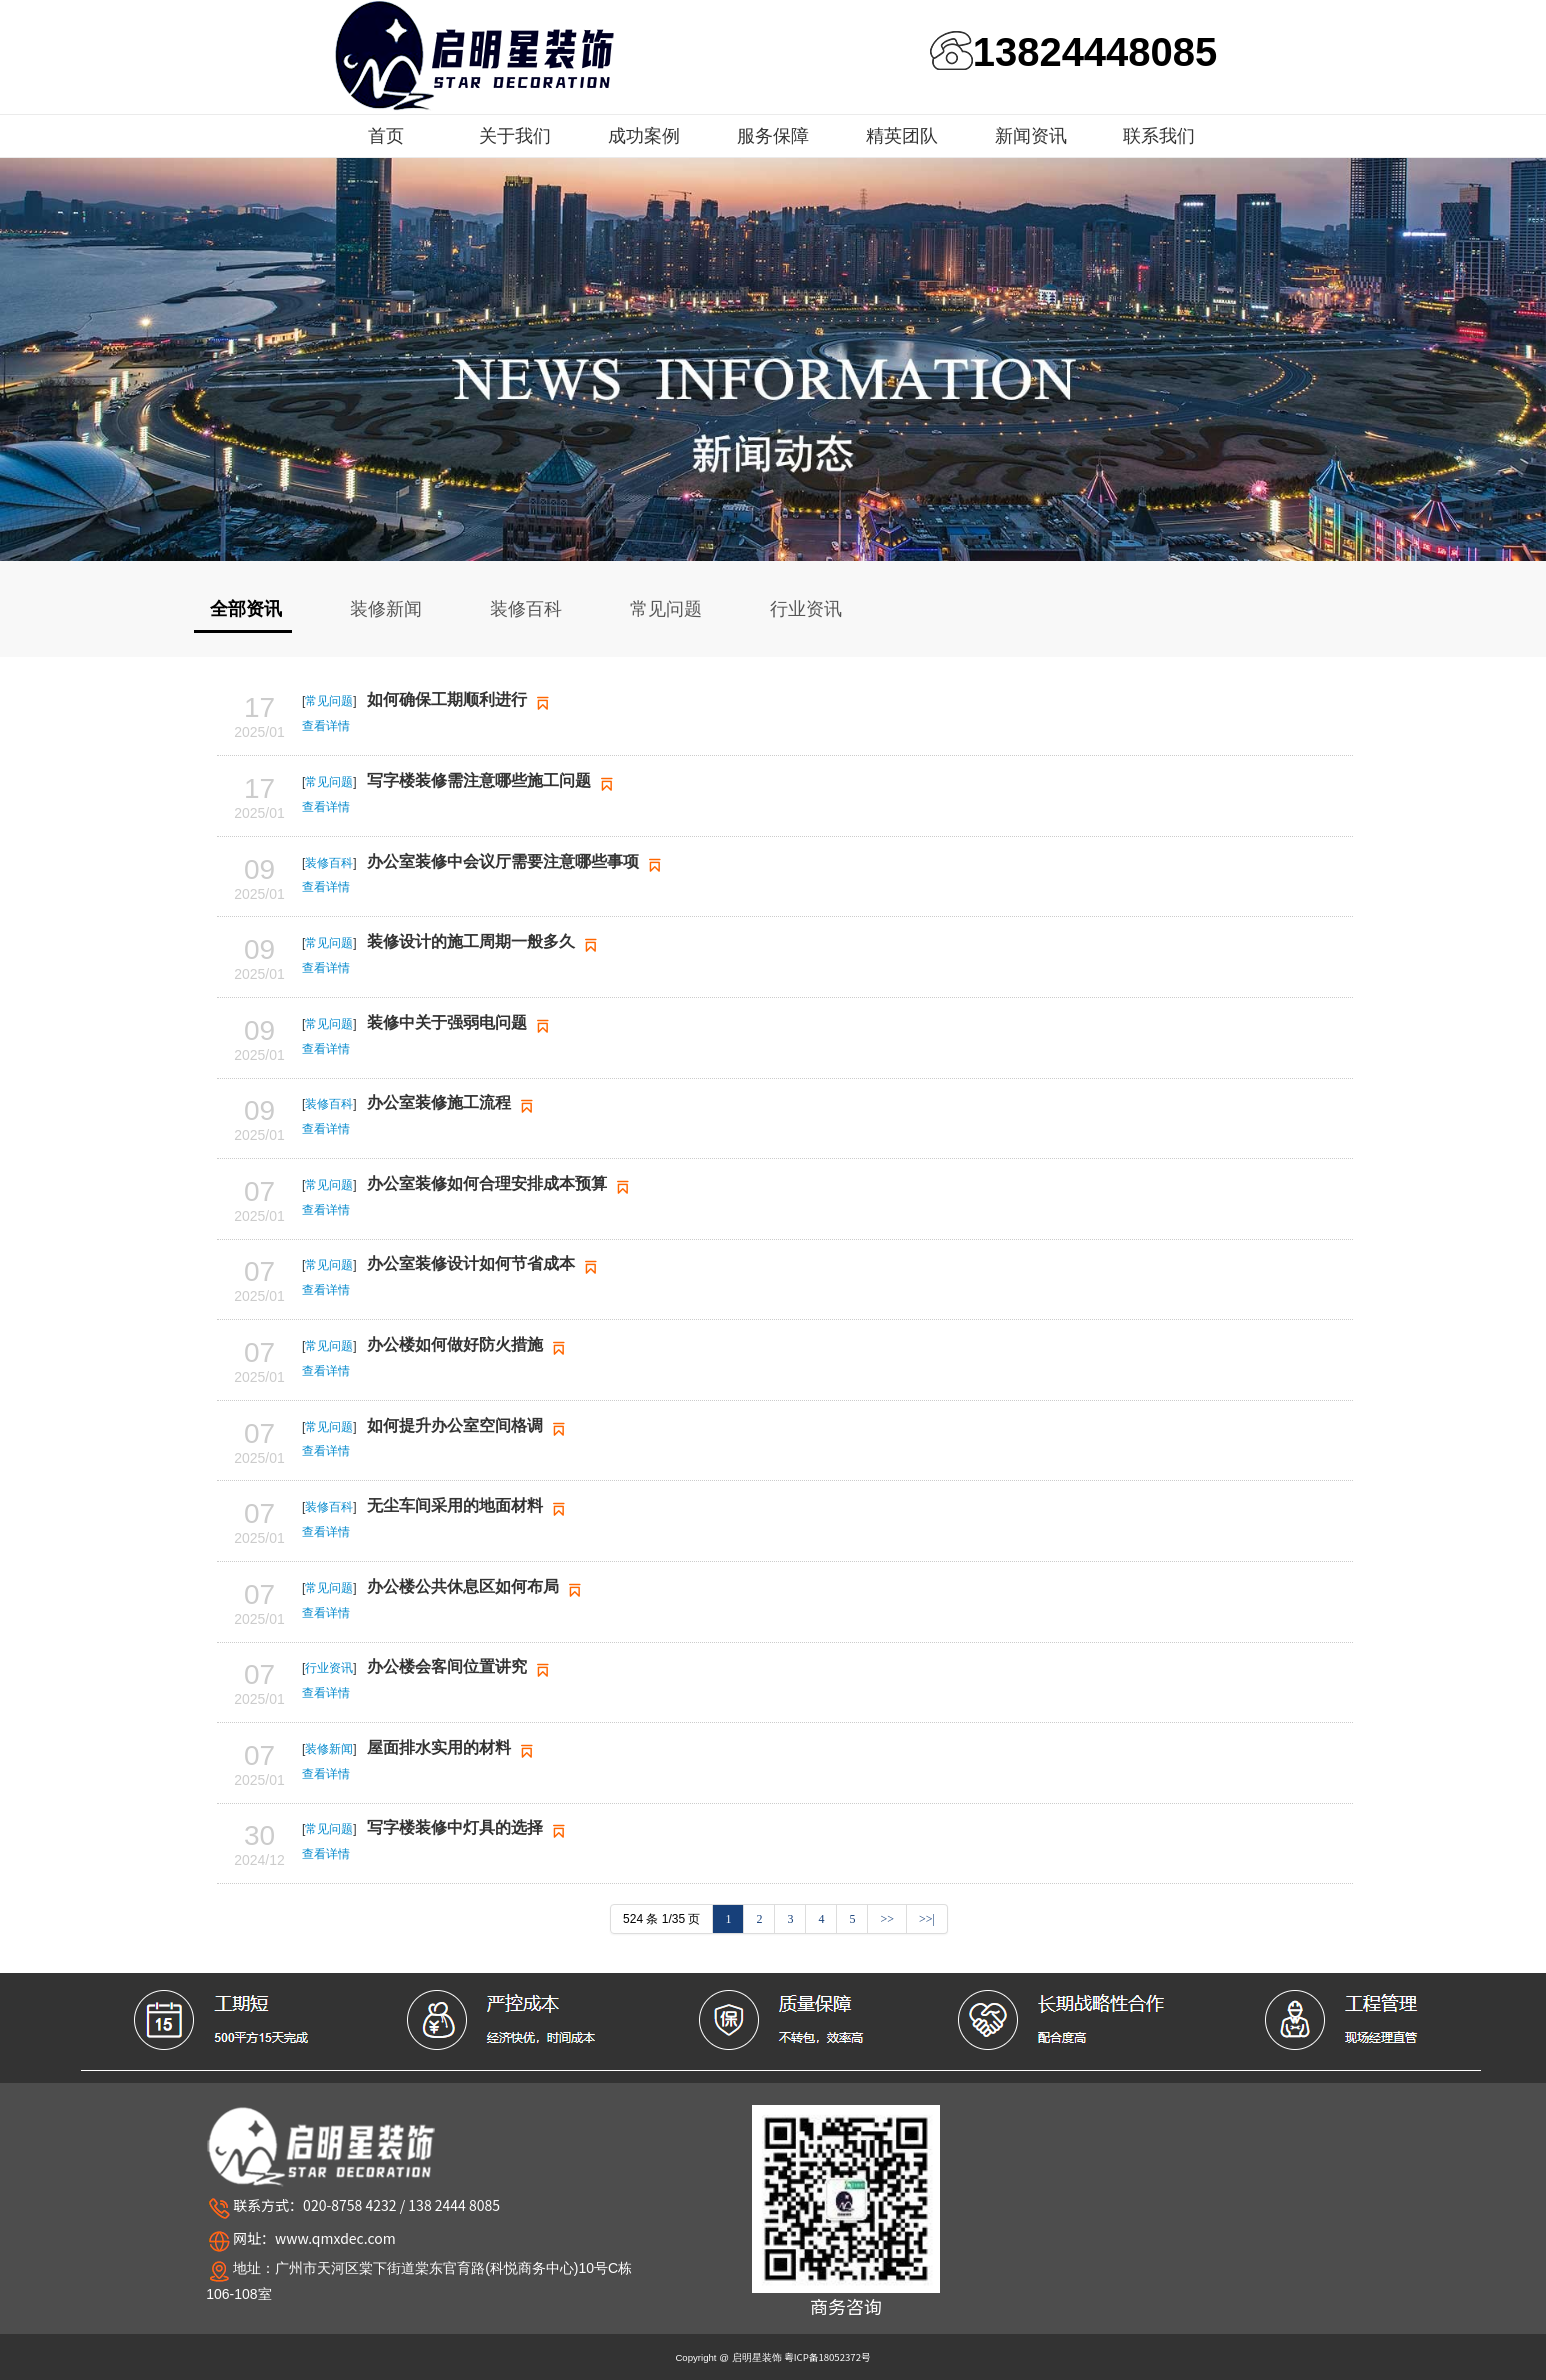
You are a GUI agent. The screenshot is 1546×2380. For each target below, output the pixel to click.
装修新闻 (329, 1749)
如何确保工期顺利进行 (460, 699)
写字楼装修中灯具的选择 (468, 1827)
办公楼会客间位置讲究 (460, 1666)
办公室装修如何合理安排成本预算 (500, 1183)
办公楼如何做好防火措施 (468, 1344)
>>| (927, 1919)
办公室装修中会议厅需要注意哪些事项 (516, 861)
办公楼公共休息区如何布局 (476, 1586)
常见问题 (329, 701)
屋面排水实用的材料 (452, 1747)
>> (887, 1919)
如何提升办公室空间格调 (468, 1425)
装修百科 (329, 863)
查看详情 (326, 726)
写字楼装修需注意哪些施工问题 (492, 780)
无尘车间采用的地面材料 (468, 1505)
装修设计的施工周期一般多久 (484, 941)
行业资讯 (329, 1668)
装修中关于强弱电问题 (460, 1022)
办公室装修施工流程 (452, 1102)
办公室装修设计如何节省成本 (484, 1263)
